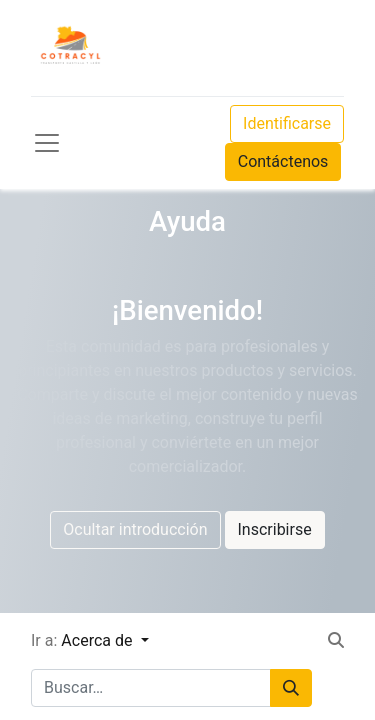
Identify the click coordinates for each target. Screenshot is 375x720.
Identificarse (287, 123)
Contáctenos (283, 161)
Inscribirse (275, 529)
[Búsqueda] (291, 688)
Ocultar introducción (135, 529)
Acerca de (98, 640)
